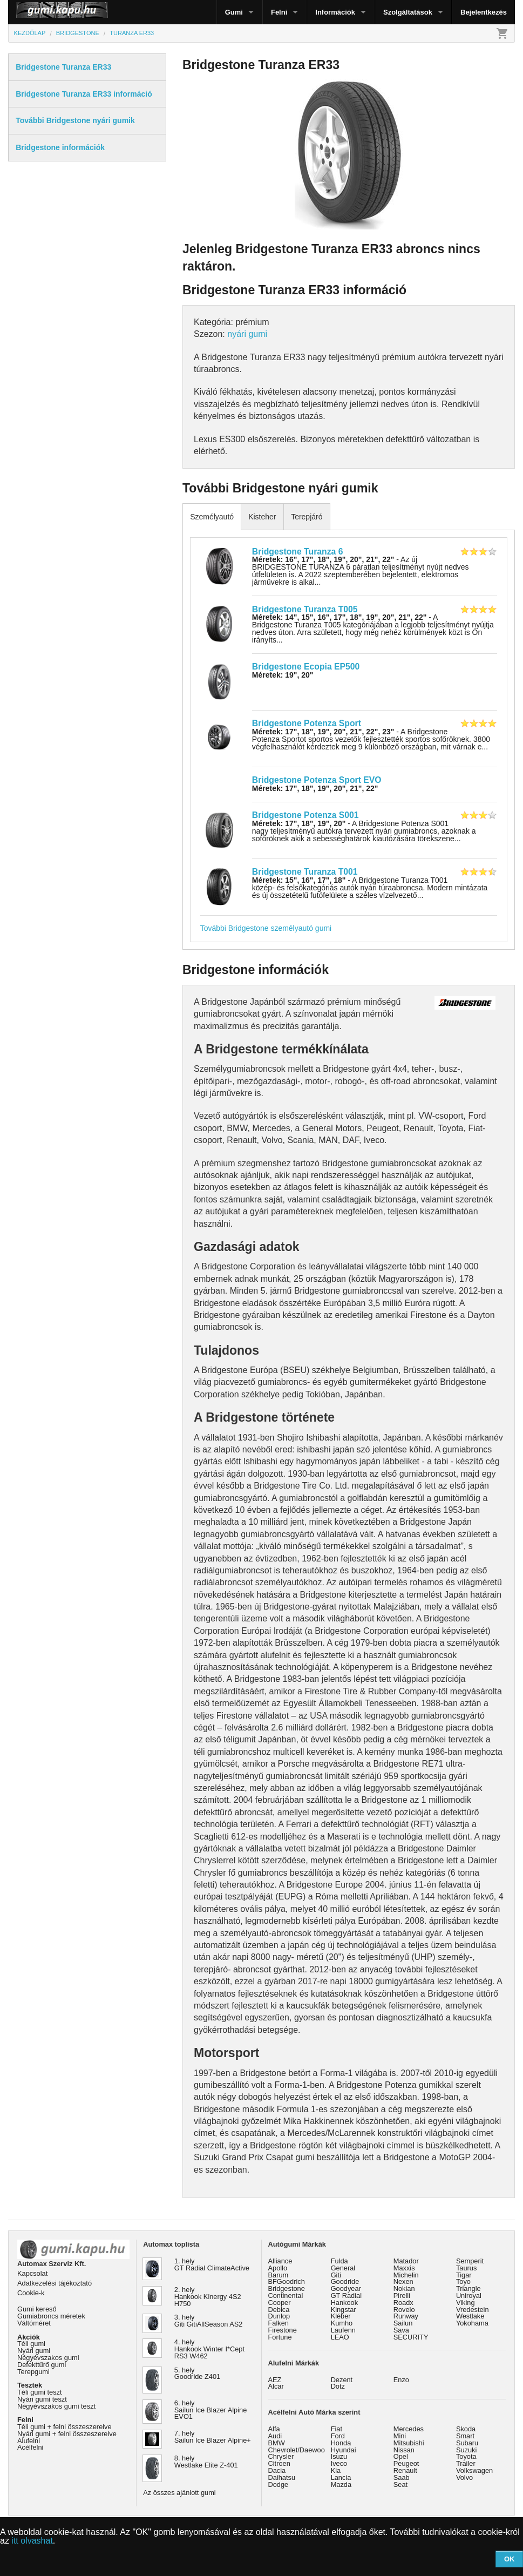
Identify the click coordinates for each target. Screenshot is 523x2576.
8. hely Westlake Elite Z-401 (206, 2461)
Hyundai (343, 2450)
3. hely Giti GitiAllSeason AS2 (208, 2320)
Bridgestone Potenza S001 (305, 815)
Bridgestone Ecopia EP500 (306, 666)
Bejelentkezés (483, 12)
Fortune (280, 2337)
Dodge (278, 2484)
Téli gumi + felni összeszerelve (64, 2427)
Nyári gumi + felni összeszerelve (67, 2434)
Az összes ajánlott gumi (179, 2493)
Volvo (464, 2477)
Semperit (470, 2261)
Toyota (466, 2456)
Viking (465, 2302)
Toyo (463, 2281)
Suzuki (466, 2450)
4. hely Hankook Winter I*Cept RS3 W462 (209, 2349)
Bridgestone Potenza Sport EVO (317, 780)
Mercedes (408, 2429)
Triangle (468, 2288)
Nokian (404, 2288)
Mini (399, 2436)
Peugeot (406, 2463)
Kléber (341, 2316)
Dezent (342, 2380)
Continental (285, 2295)
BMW (276, 2443)
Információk (335, 12)
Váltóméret (34, 2323)
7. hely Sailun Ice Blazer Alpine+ (212, 2436)
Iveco (339, 2463)
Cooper (279, 2302)
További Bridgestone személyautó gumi (266, 928)
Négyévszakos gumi (48, 2358)
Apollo (278, 2268)
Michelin (406, 2275)
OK (509, 2559)
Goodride (345, 2281)
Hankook (344, 2302)
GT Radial (346, 2295)
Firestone (282, 2330)
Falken (278, 2323)
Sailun (403, 2323)
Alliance (280, 2261)
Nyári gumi (33, 2351)
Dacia (277, 2470)
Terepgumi (33, 2372)
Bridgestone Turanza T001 (305, 871)
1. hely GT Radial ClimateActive (211, 2264)
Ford (338, 2436)
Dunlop (279, 2316)
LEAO (340, 2337)
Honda (341, 2443)
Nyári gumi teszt (42, 2399)
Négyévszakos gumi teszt (56, 2406)
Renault (405, 2470)
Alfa (274, 2429)
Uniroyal (468, 2295)
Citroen (279, 2463)
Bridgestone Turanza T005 (305, 609)
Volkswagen (474, 2470)
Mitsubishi (408, 2443)
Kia (336, 2470)
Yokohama (472, 2323)
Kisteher (262, 516)
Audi (275, 2436)
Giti (336, 2275)
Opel (400, 2456)
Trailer (466, 2463)
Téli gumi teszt (39, 2392)
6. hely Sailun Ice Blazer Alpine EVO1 (210, 2410)
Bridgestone (286, 2288)
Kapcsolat (32, 2273)
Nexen (403, 2281)
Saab (401, 2477)
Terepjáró (306, 516)
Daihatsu (282, 2477)
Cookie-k (31, 2293)
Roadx (403, 2302)
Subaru (467, 2443)
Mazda (341, 2484)
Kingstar (343, 2309)
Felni (279, 12)
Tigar (464, 2275)
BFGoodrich (286, 2281)
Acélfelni (30, 2447)
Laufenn (343, 2330)
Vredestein (472, 2309)
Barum (278, 2275)
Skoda (466, 2429)
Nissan (404, 2450)
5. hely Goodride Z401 (197, 2373)
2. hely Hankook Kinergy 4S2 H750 (207, 2297)
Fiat (336, 2429)
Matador (406, 2261)
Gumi (234, 12)
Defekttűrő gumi (41, 2365)
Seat (400, 2484)
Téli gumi (31, 2344)
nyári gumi (247, 334)
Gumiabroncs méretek (51, 2316)
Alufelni (28, 2441)
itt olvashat (31, 2540)
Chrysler (281, 2456)
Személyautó (212, 516)
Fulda (339, 2261)
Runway (405, 2316)
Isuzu (339, 2456)
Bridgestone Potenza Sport (306, 723)
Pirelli (401, 2295)
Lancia (341, 2477)
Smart (465, 2436)
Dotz (338, 2386)
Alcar (276, 2386)
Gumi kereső (37, 2309)
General (343, 2268)
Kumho (342, 2323)
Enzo (401, 2380)
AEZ (275, 2380)
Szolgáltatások (407, 12)
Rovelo (404, 2309)
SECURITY (411, 2337)
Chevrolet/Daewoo (296, 2450)
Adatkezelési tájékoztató (54, 2283)
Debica (279, 2309)
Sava (401, 2330)
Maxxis (404, 2268)
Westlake (470, 2316)
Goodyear (346, 2288)
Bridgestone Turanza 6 (297, 551)
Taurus (466, 2268)
